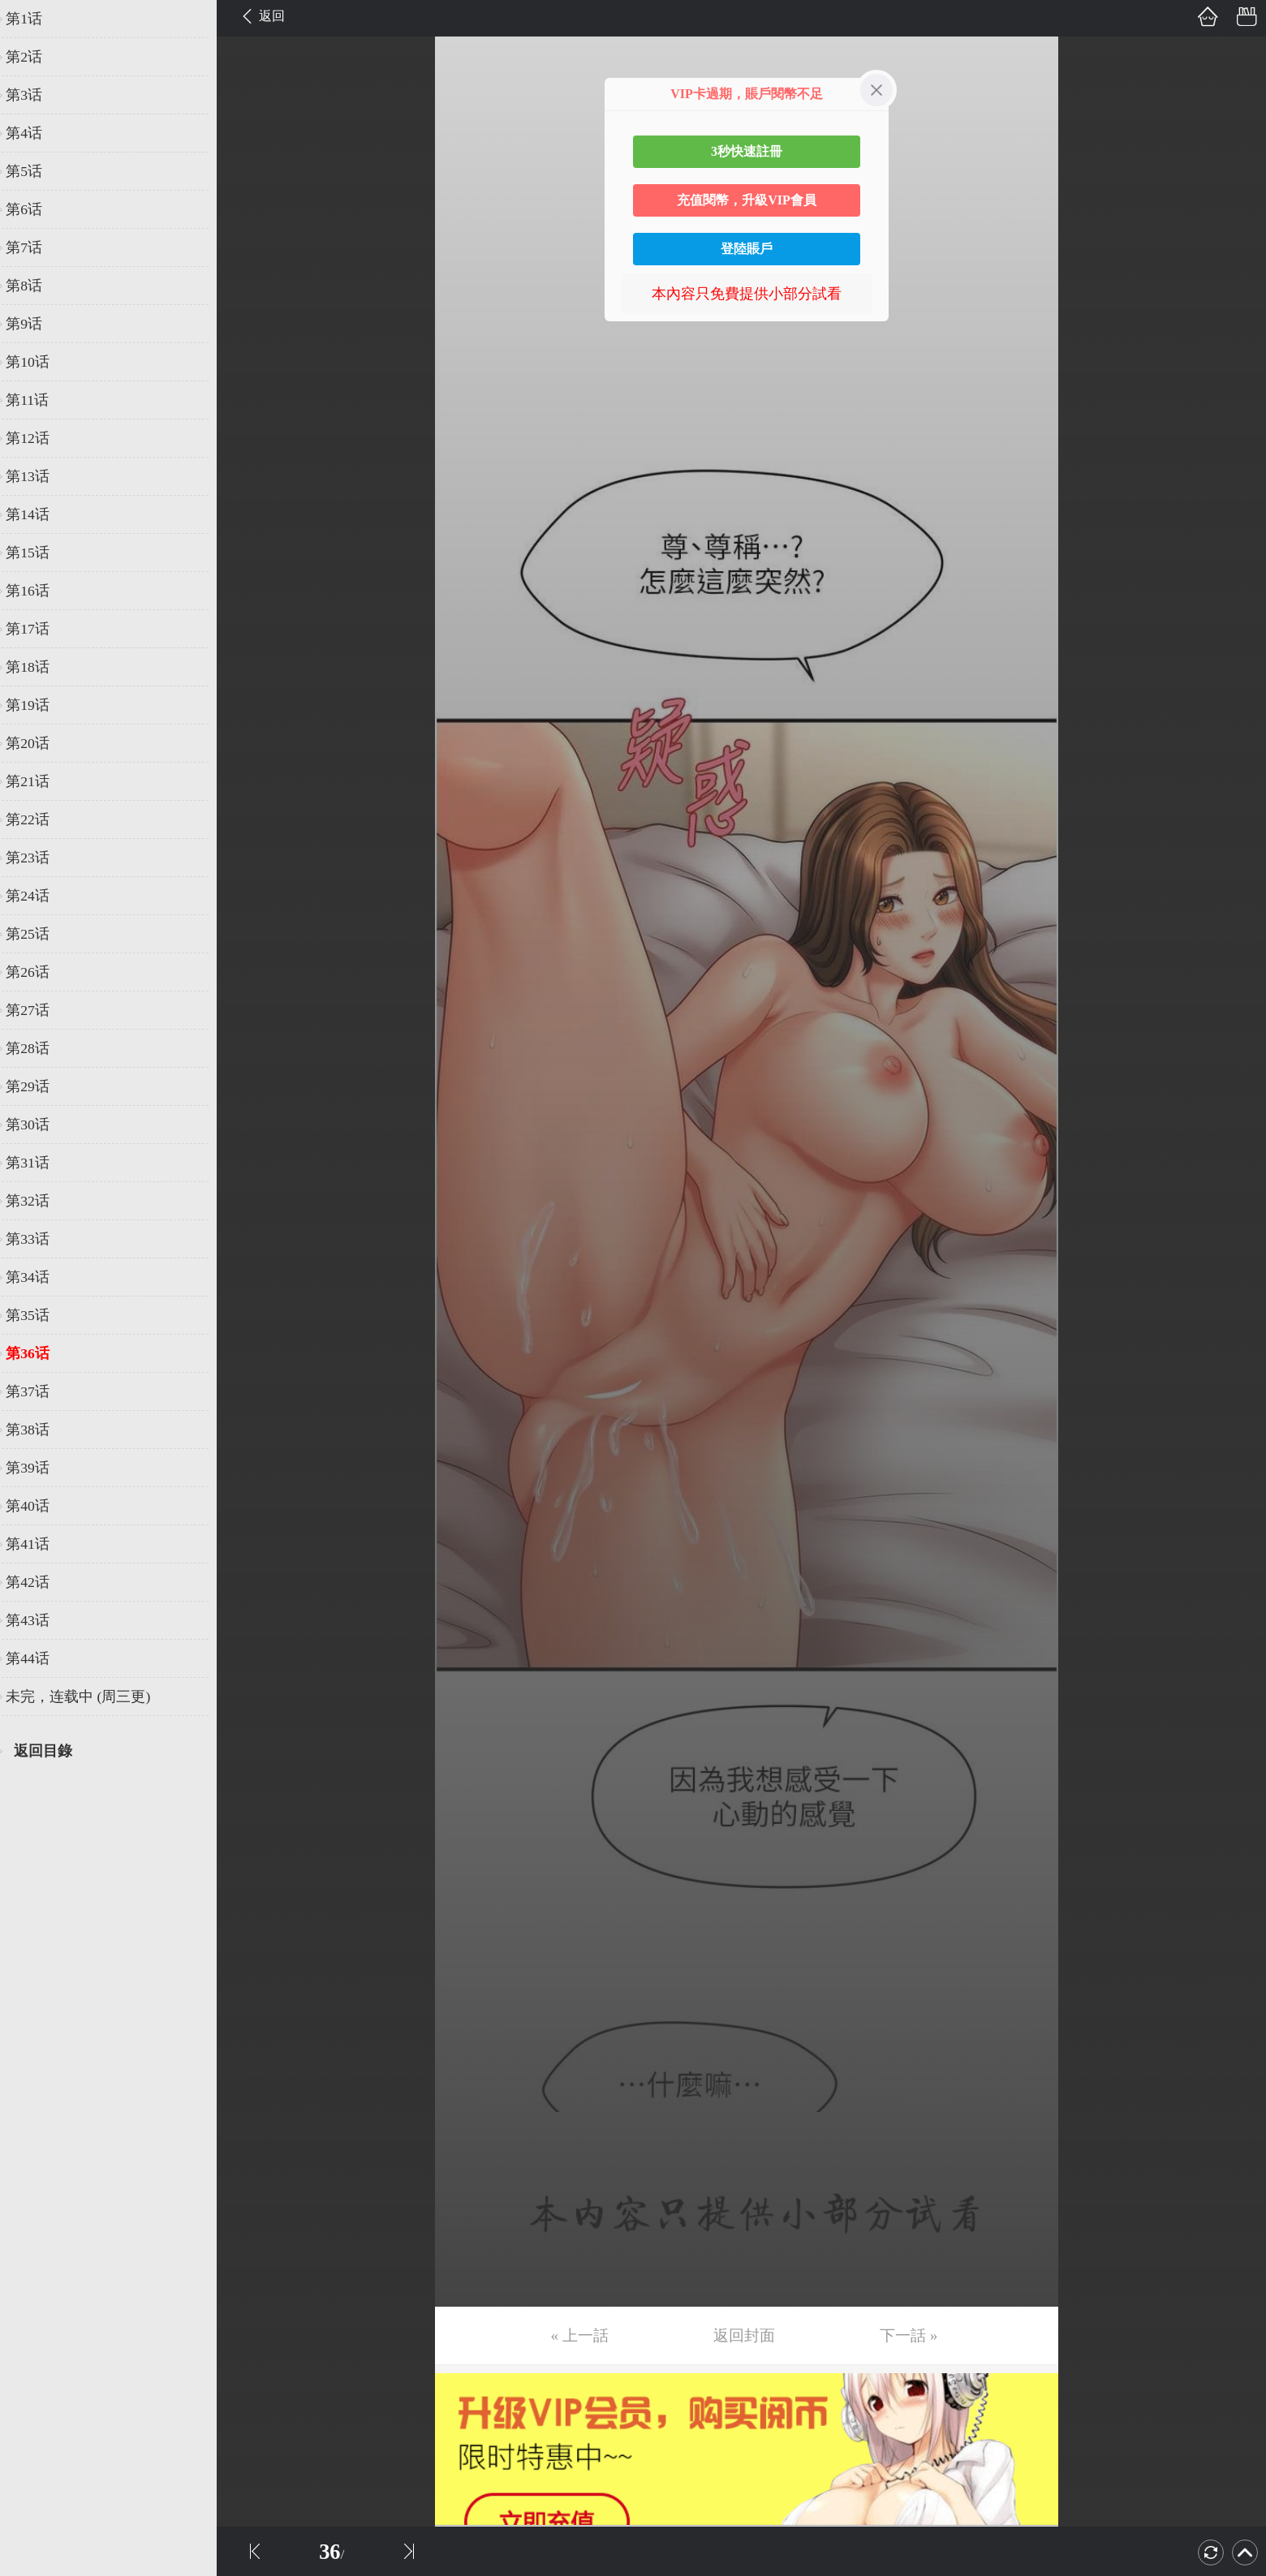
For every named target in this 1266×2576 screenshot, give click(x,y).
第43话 (38, 1620)
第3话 (34, 95)
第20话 (38, 743)
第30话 (38, 1124)
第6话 (34, 209)
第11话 (37, 400)
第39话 (38, 1468)
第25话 (38, 934)
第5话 (34, 171)
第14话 (38, 514)
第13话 (38, 476)
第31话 (38, 1163)
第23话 (38, 857)
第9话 (34, 324)
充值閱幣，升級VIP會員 (746, 200)
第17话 (38, 629)
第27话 (38, 1010)
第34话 (38, 1277)
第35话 (38, 1315)
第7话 (34, 247)
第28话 (38, 1048)
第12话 (38, 438)
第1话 (34, 19)
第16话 (38, 591)
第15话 (38, 552)
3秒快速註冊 (746, 151)
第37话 (38, 1391)
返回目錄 (53, 1751)
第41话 (38, 1544)
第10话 (38, 362)
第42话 (38, 1582)
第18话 (38, 667)
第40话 (38, 1506)
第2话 (34, 57)
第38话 (38, 1429)
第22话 (38, 819)
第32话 (38, 1201)
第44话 (38, 1658)
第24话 (38, 896)
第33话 (38, 1239)
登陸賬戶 (747, 249)
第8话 (34, 285)
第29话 (38, 1086)
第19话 (38, 705)
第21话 (38, 781)
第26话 (38, 972)
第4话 (34, 133)
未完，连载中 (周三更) (88, 1696)
